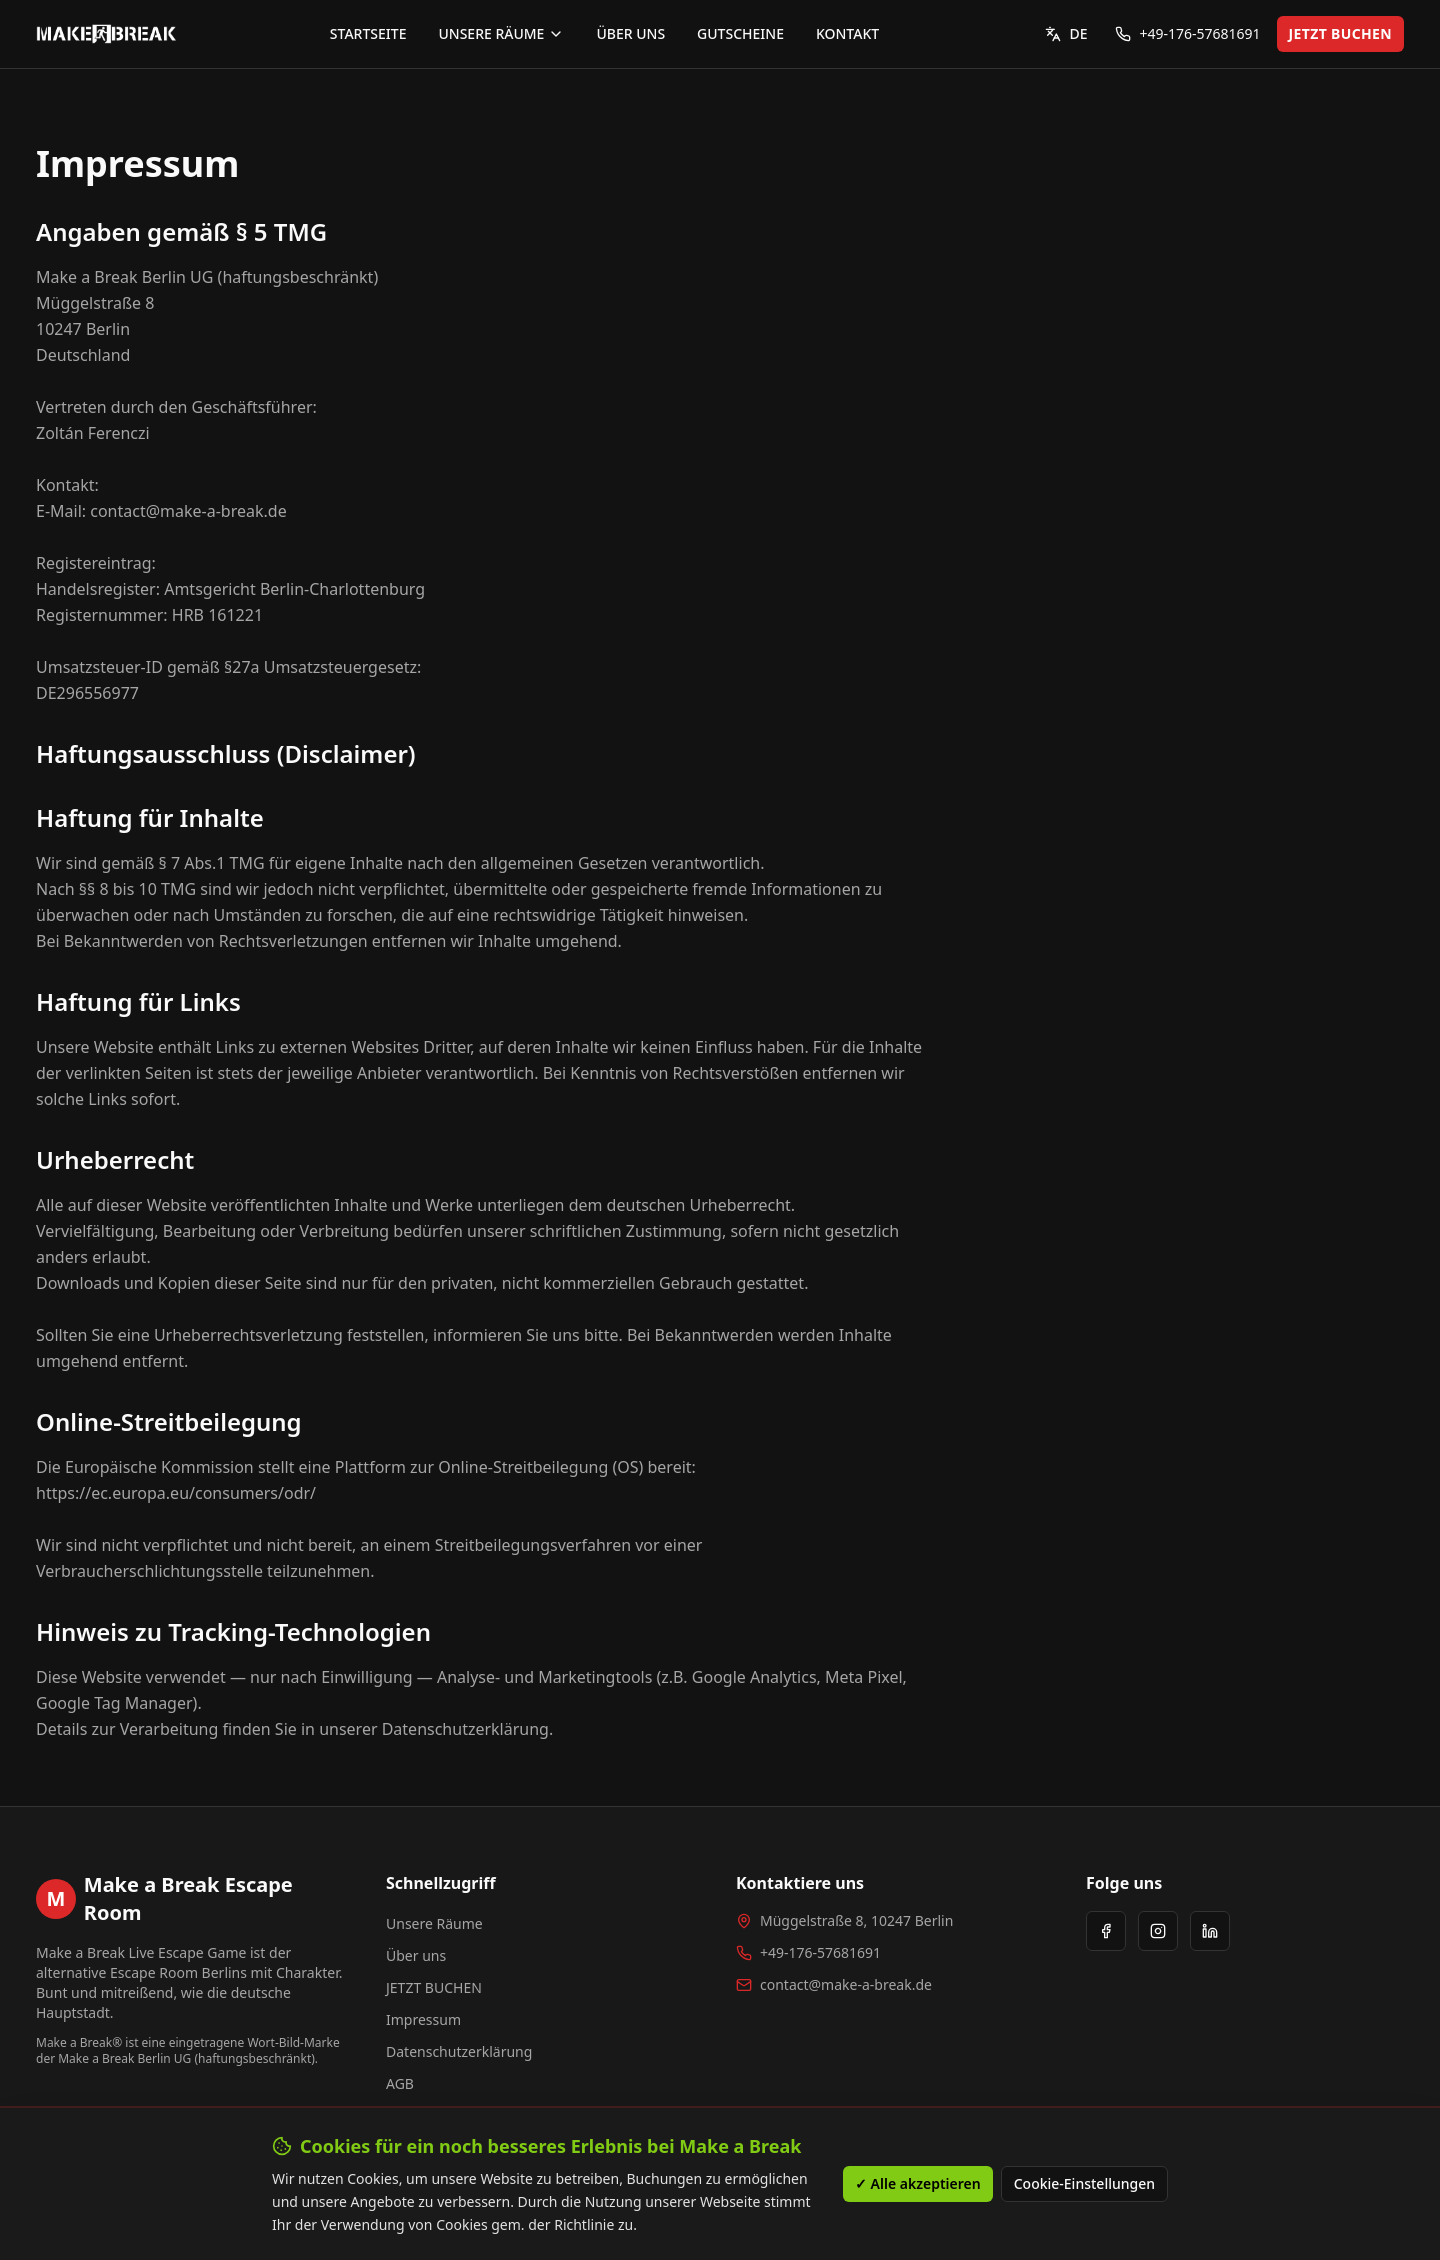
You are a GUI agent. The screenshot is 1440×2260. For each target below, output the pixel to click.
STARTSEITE (368, 33)
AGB (400, 2083)
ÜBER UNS (630, 33)
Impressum (423, 2019)
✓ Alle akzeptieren (918, 2199)
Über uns (416, 1955)
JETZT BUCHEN (1340, 33)
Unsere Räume (434, 1923)
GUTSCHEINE (740, 33)
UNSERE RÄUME (501, 33)
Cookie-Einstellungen (1084, 2199)
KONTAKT (847, 33)
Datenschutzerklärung (459, 2051)
